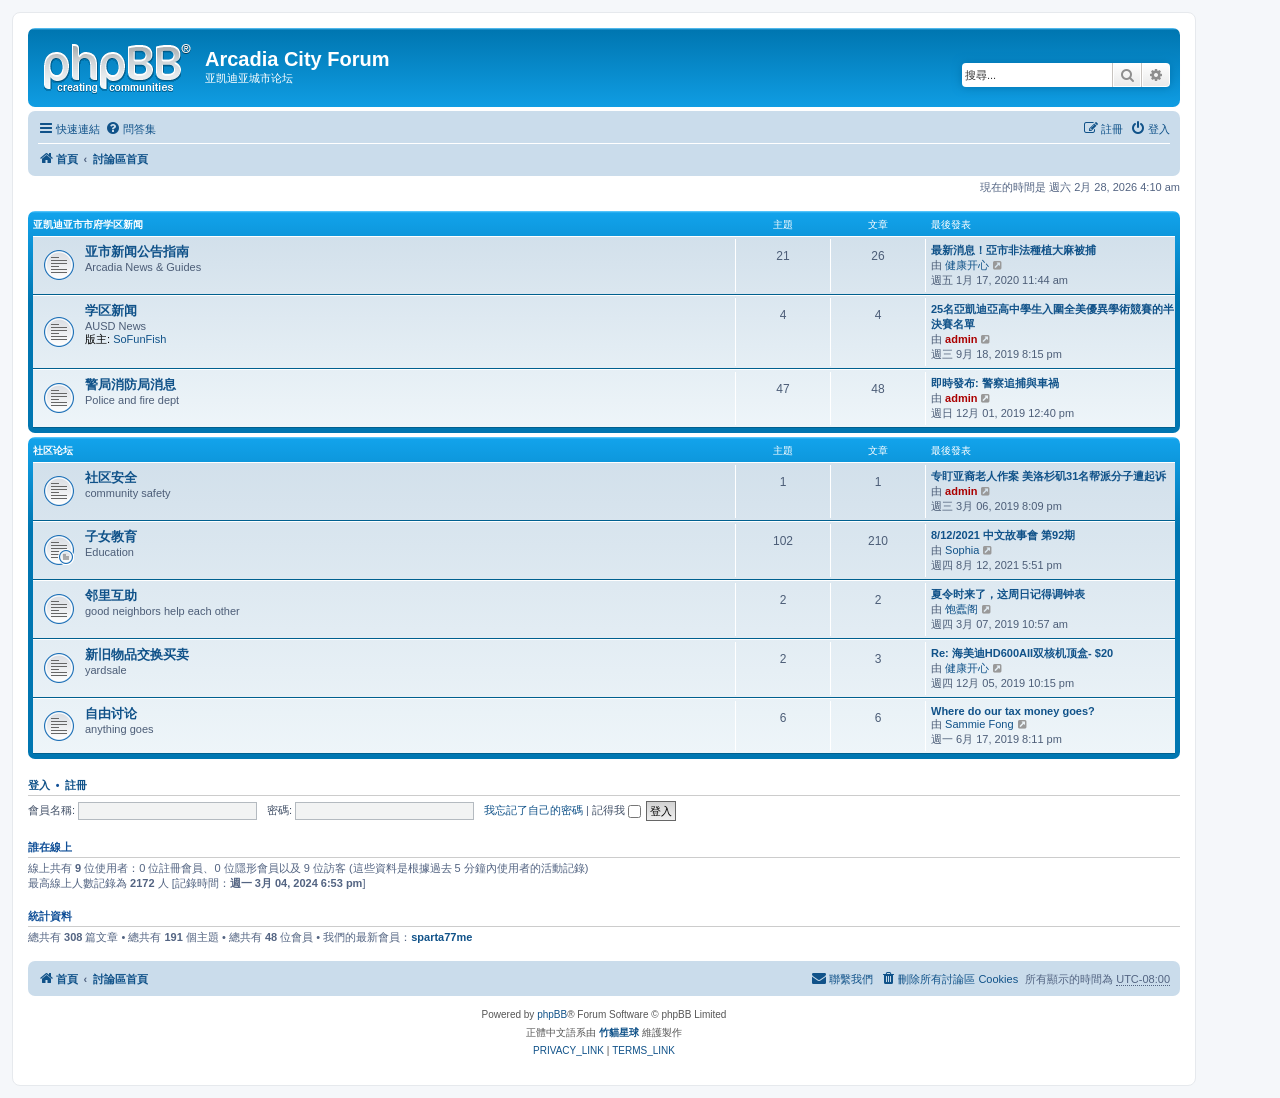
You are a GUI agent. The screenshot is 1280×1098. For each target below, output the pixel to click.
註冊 (76, 785)
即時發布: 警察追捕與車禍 (995, 383)
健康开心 (967, 265)
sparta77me (441, 937)
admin (961, 339)
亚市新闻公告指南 (137, 251)
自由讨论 (111, 713)
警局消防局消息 (130, 384)
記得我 (616, 810)
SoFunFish (139, 339)
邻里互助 (111, 595)
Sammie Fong (979, 724)
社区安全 (111, 477)
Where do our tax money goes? (1013, 711)
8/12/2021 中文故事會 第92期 (1003, 535)
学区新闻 (111, 310)
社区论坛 (53, 450)
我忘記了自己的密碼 (533, 810)
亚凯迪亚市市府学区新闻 (88, 224)
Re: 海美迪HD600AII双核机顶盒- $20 (1022, 653)
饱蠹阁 (961, 609)
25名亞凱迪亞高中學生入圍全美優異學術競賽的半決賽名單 (1052, 316)
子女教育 (111, 536)
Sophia (962, 550)
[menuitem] (130, 129)
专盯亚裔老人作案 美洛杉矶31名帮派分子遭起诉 (1048, 476)
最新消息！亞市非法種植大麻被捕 (1013, 250)
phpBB (552, 1014)
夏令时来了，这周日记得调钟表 (1008, 594)
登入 (39, 785)
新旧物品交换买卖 (137, 654)
